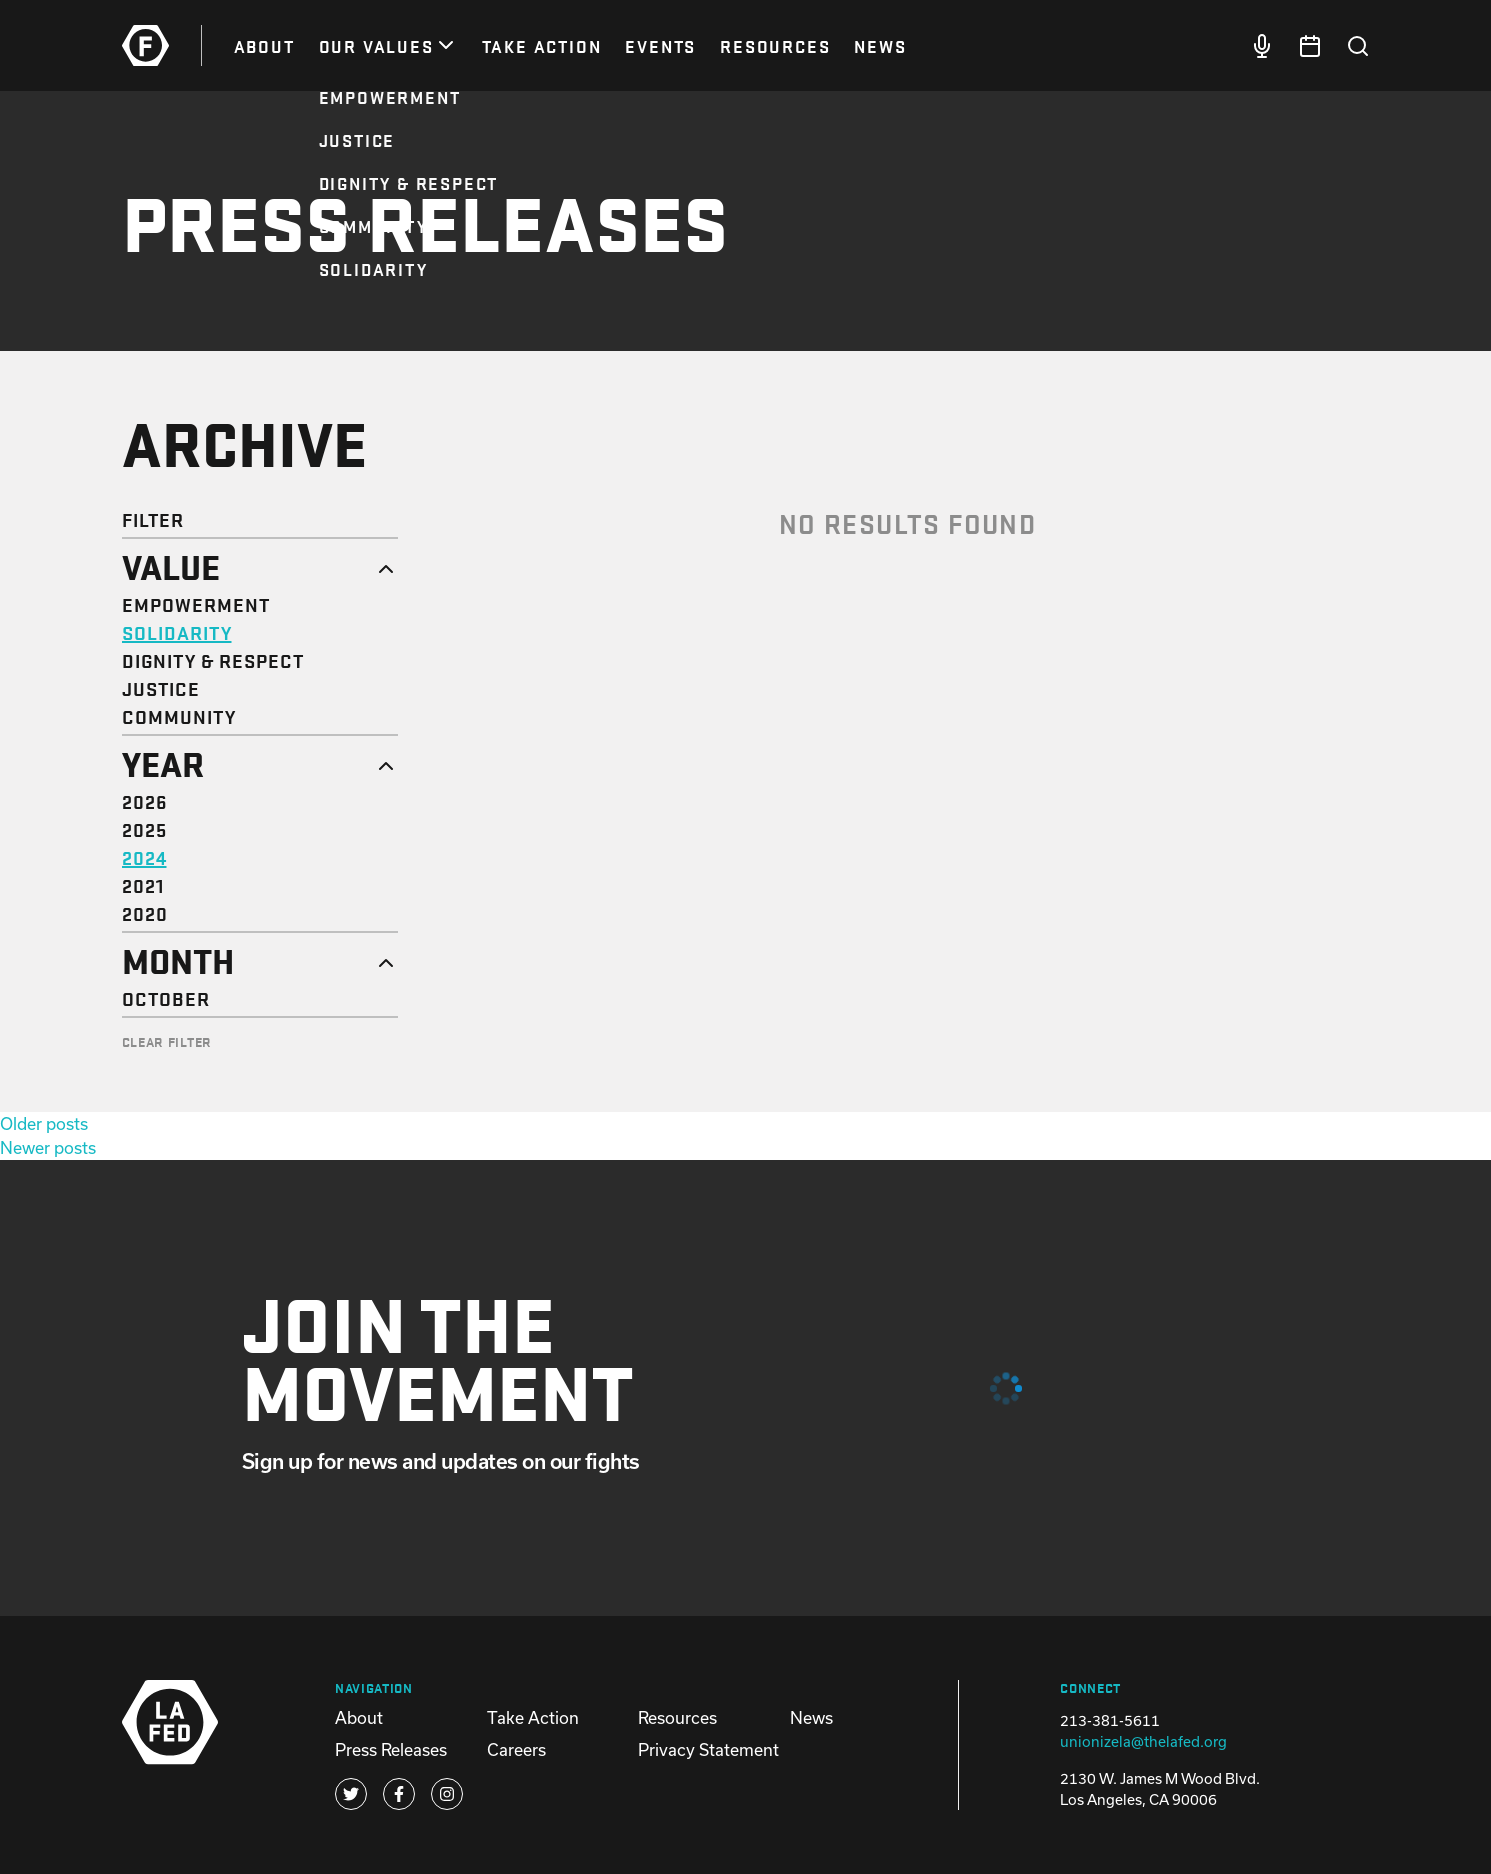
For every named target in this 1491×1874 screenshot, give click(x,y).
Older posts (44, 1123)
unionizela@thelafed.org (1143, 1741)
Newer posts (48, 1147)
